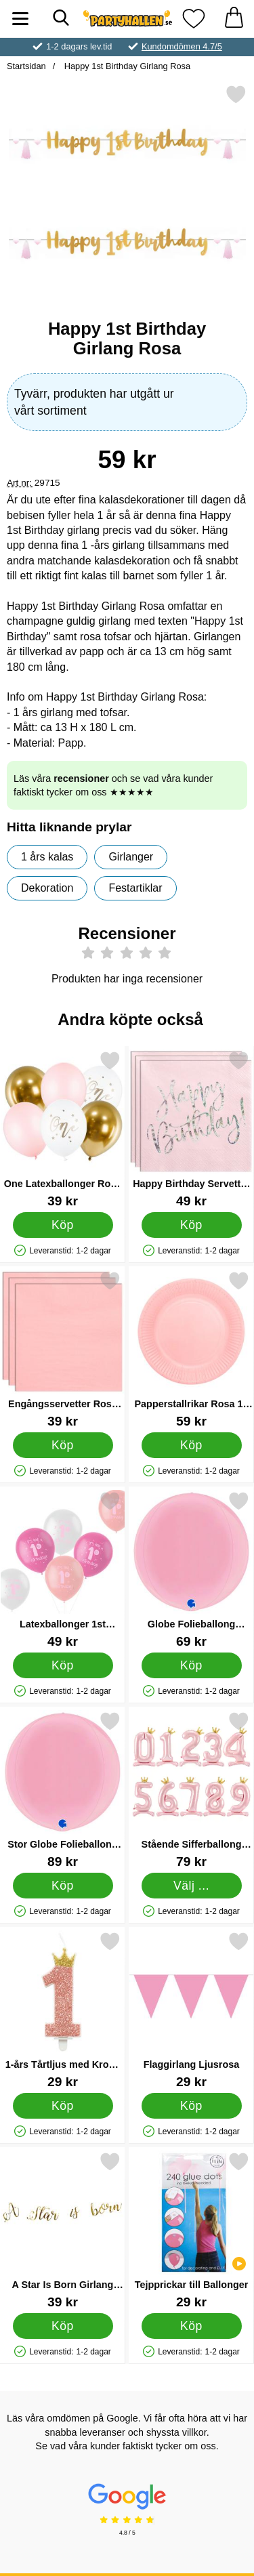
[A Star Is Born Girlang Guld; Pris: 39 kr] (62, 2230)
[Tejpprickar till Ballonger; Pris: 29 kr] (191, 2230)
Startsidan (26, 66)
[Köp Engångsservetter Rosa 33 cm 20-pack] (63, 1445)
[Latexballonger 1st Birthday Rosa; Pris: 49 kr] (62, 1570)
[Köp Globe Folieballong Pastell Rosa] (192, 1665)
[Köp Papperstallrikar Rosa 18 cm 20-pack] (192, 1445)
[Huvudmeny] (20, 18)
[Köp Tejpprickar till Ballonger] (192, 2326)
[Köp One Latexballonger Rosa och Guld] (63, 1225)
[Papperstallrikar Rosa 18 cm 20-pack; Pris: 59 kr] (191, 1349)
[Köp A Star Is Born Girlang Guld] (63, 2326)
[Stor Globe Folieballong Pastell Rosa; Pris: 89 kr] (62, 1790)
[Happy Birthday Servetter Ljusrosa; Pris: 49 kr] (191, 1129)
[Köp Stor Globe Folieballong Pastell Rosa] (63, 1885)
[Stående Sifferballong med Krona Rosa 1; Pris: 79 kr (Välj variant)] (191, 1790)
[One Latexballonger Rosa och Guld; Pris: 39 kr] (62, 1129)
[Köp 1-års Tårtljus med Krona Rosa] (63, 2106)
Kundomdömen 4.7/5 (182, 46)
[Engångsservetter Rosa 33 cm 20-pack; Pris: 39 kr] (62, 1349)
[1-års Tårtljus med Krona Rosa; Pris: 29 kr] (62, 2010)
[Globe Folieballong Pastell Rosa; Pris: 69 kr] (191, 1570)
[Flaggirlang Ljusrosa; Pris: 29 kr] (191, 2010)
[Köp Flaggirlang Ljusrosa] (192, 2106)
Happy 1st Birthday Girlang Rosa (126, 66)
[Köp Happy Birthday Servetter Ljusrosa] (192, 1225)
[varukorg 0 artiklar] (233, 18)
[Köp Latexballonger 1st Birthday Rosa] (63, 1665)
